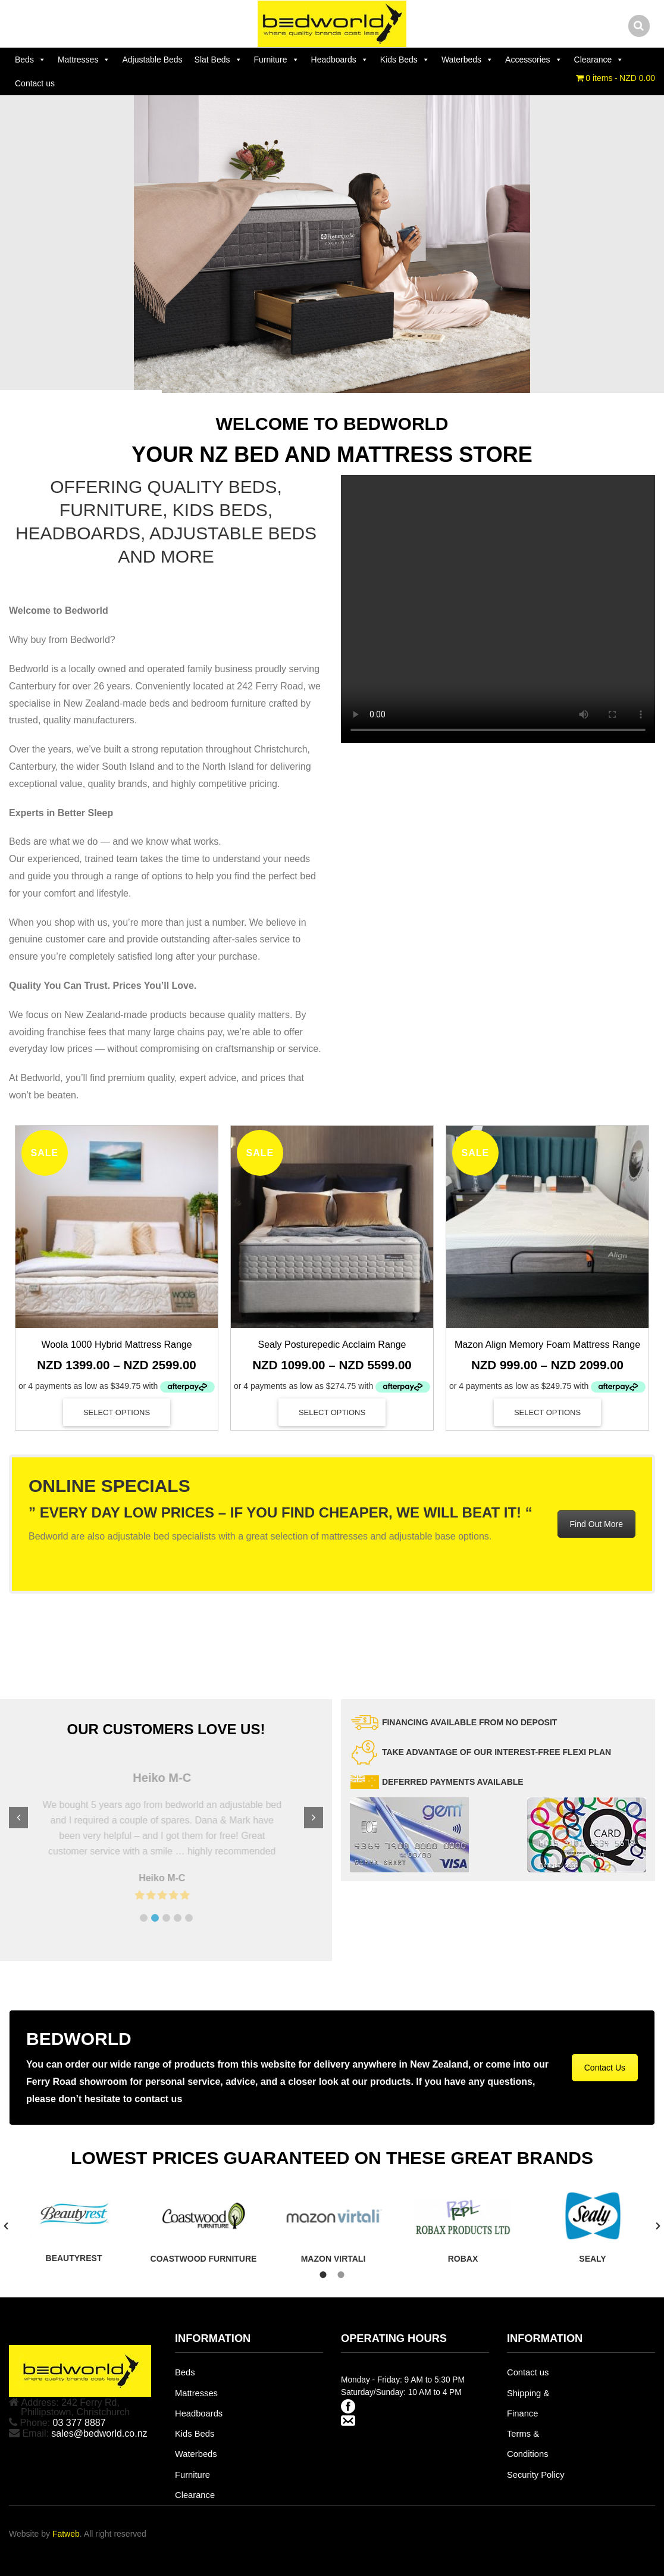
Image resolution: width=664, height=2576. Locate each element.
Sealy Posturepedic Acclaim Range (332, 1344)
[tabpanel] (74, 2225)
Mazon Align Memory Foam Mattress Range (547, 1344)
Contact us (35, 83)
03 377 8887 (79, 2423)
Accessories (533, 59)
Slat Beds (218, 59)
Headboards (339, 59)
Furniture (276, 59)
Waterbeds (467, 59)
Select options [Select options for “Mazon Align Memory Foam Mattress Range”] (547, 1412)
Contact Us (604, 2067)
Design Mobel (91, 1617)
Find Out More (596, 1524)
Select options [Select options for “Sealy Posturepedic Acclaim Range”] (332, 1412)
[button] (144, 1918)
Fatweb (66, 2533)
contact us (158, 2099)
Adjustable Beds (152, 59)
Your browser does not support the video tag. (498, 609)
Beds (30, 59)
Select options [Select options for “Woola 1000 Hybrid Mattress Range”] (116, 1412)
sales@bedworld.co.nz (99, 2433)
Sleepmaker (44, 1617)
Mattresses (84, 59)
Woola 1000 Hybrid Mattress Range (116, 1344)
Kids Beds (405, 59)
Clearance (599, 59)
